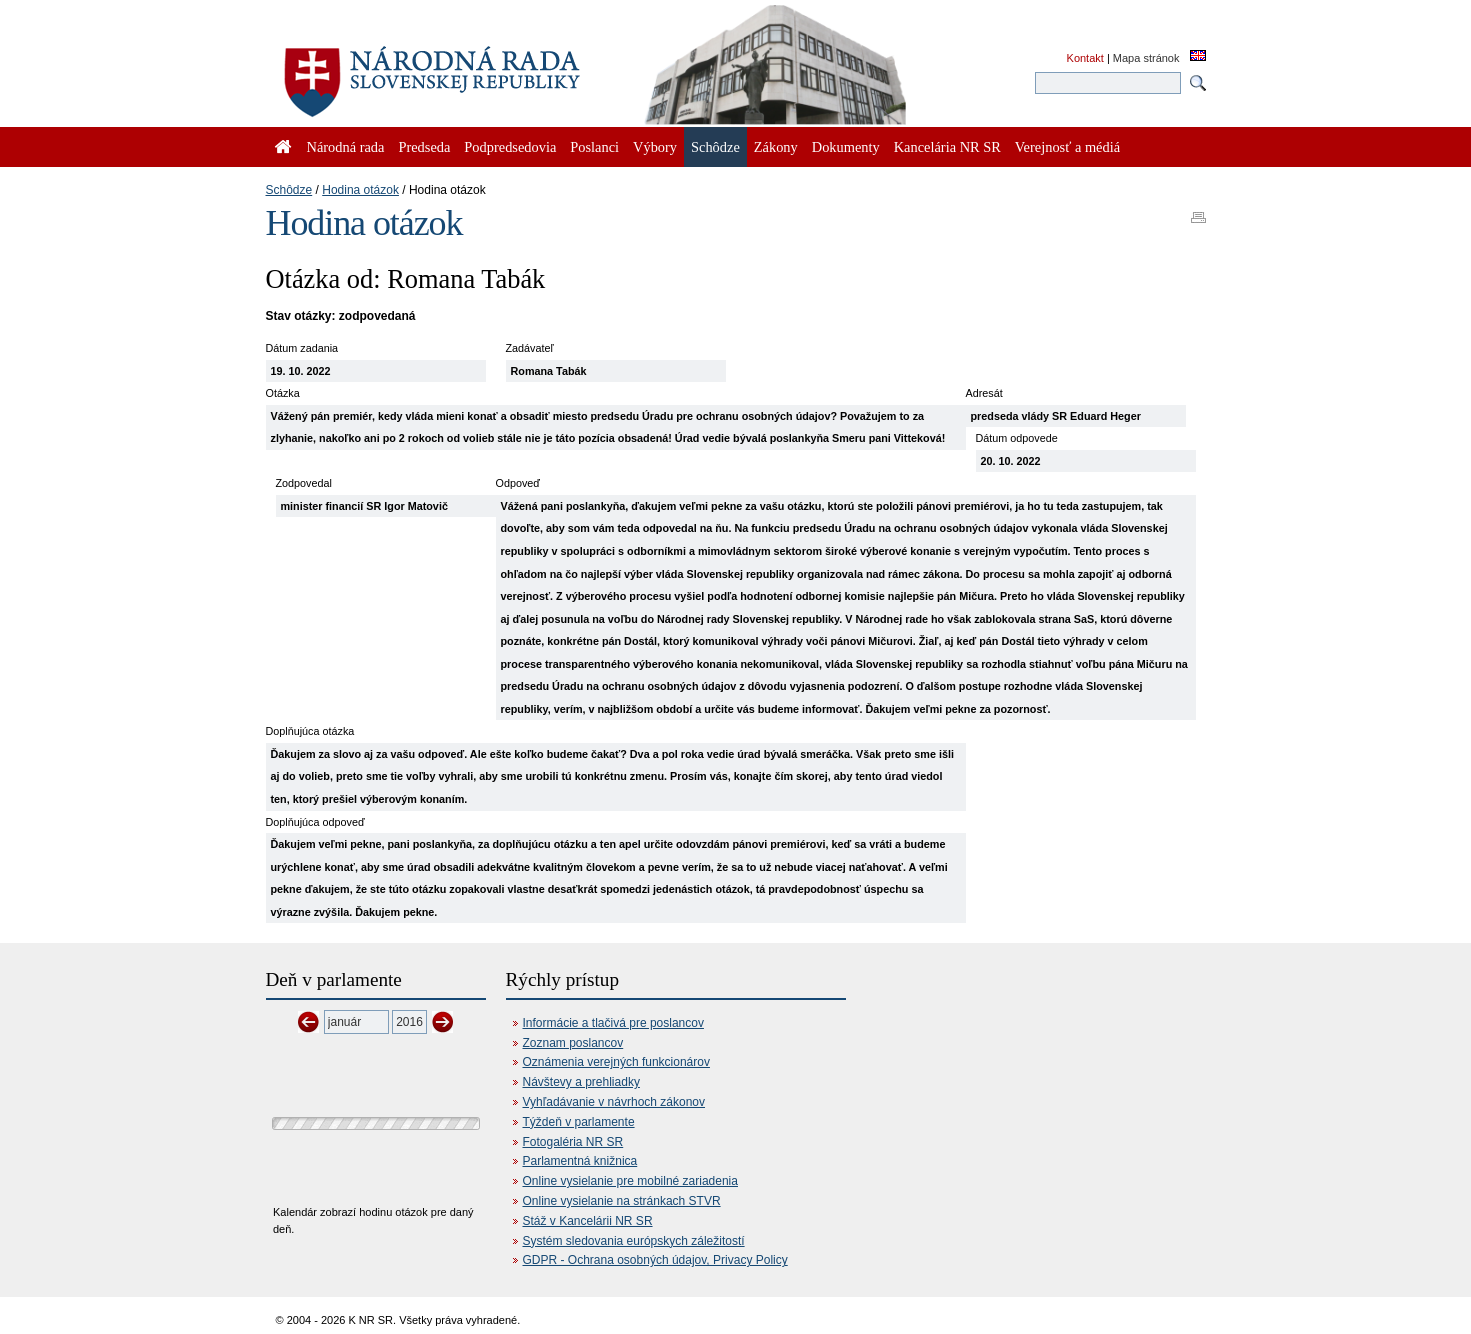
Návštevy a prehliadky (581, 1082)
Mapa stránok (1146, 58)
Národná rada (346, 147)
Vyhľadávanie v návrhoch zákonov (614, 1102)
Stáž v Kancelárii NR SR (588, 1221)
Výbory (655, 147)
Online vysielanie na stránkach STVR (622, 1201)
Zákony (776, 147)
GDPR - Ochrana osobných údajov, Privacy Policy (655, 1260)
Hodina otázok (360, 190)
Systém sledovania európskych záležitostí (634, 1241)
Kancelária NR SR (947, 147)
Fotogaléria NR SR (573, 1142)
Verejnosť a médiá (1067, 147)
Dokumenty (846, 147)
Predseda (424, 147)
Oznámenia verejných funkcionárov (616, 1062)
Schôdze (289, 190)
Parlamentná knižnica (580, 1161)
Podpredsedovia (510, 147)
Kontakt (1085, 58)
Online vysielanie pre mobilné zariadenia (630, 1181)
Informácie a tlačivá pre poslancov (613, 1023)
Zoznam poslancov (573, 1043)
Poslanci (594, 147)
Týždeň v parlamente (579, 1122)
